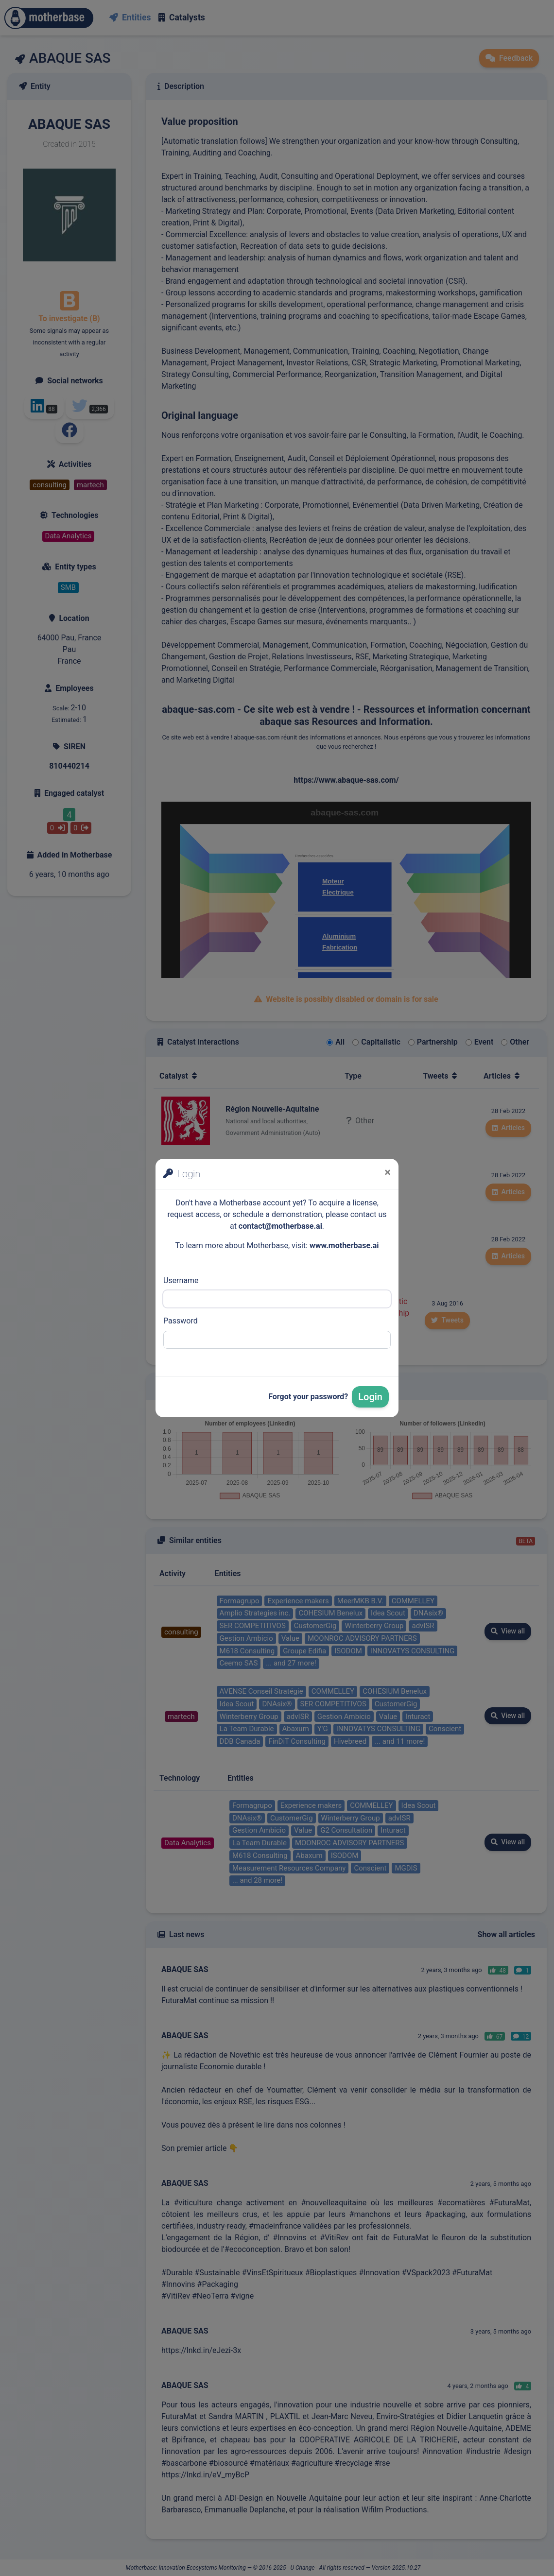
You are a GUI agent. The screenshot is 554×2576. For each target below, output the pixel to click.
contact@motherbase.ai (280, 1226)
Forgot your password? (308, 1396)
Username (181, 1280)
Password (180, 1320)
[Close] (387, 1172)
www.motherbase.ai (344, 1245)
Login (370, 1397)
